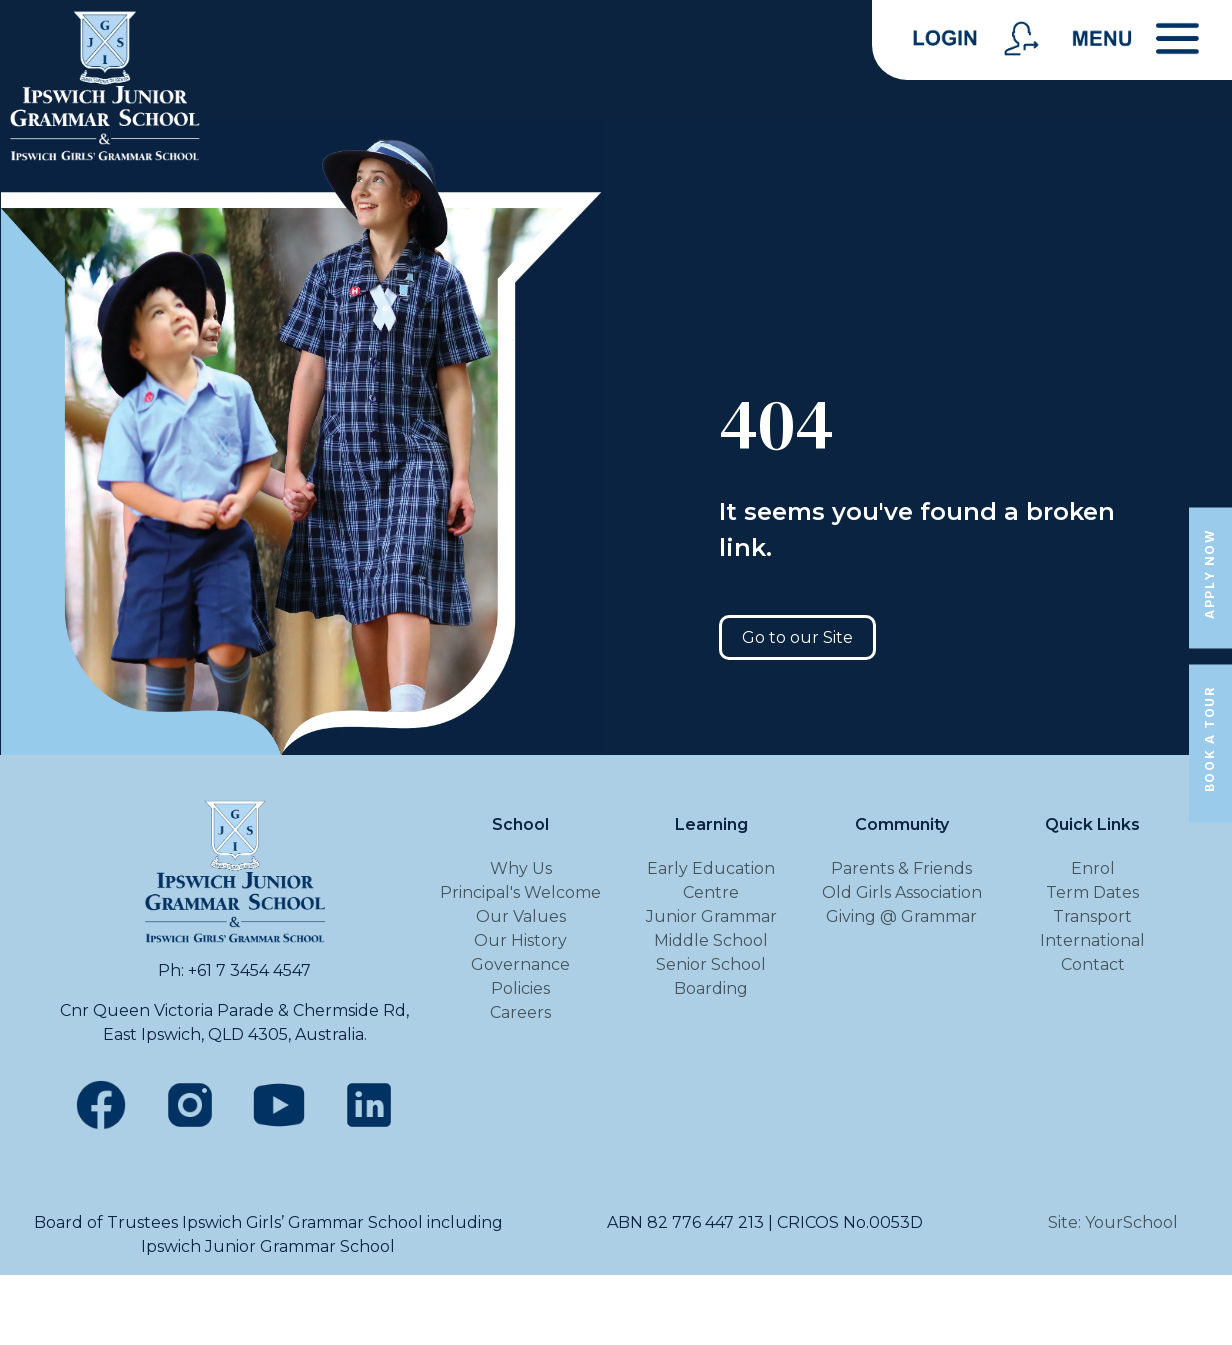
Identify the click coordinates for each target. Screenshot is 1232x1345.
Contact (1093, 964)
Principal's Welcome (520, 892)
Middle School (711, 940)
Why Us (521, 868)
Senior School (711, 964)
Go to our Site (797, 637)
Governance (520, 964)
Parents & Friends (901, 868)
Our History (520, 940)
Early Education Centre (711, 880)
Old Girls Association (902, 892)
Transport (1092, 916)
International (1092, 940)
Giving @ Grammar (901, 916)
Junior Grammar (711, 916)
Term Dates (1092, 892)
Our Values (521, 916)
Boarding (711, 988)
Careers (520, 1012)
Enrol (1093, 868)
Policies (520, 988)
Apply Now (1209, 573)
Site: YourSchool (1113, 1222)
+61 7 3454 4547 (249, 970)
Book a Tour (1209, 739)
